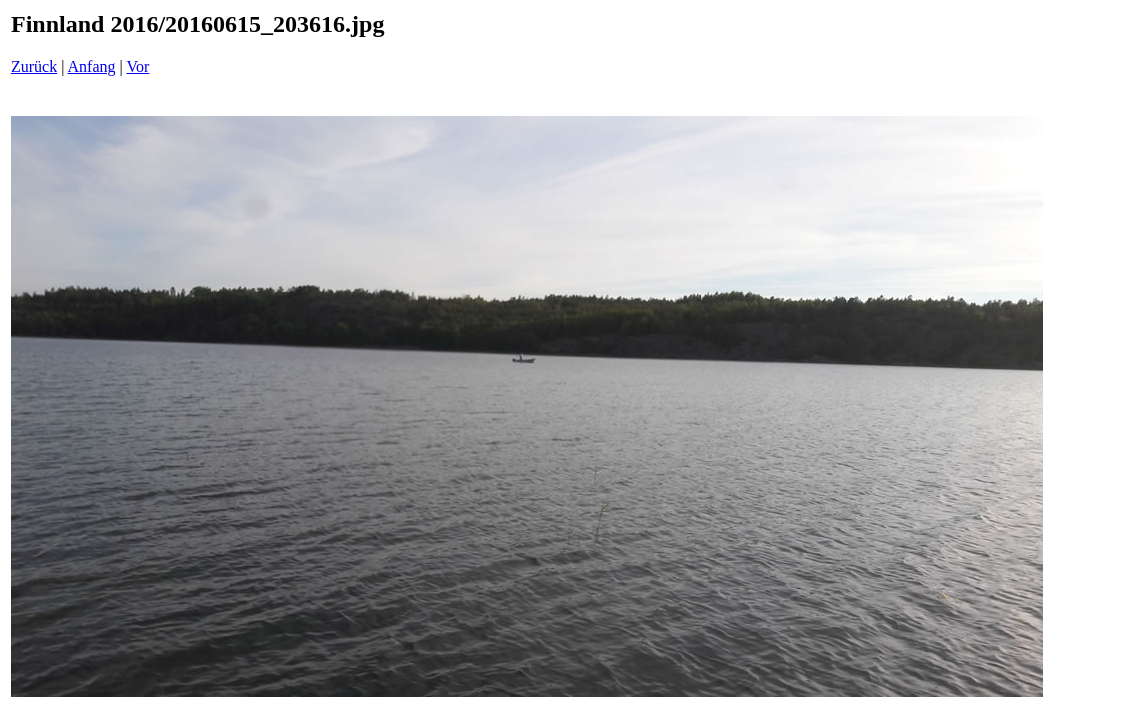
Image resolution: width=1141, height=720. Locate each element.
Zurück (34, 66)
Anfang (92, 66)
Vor (137, 66)
